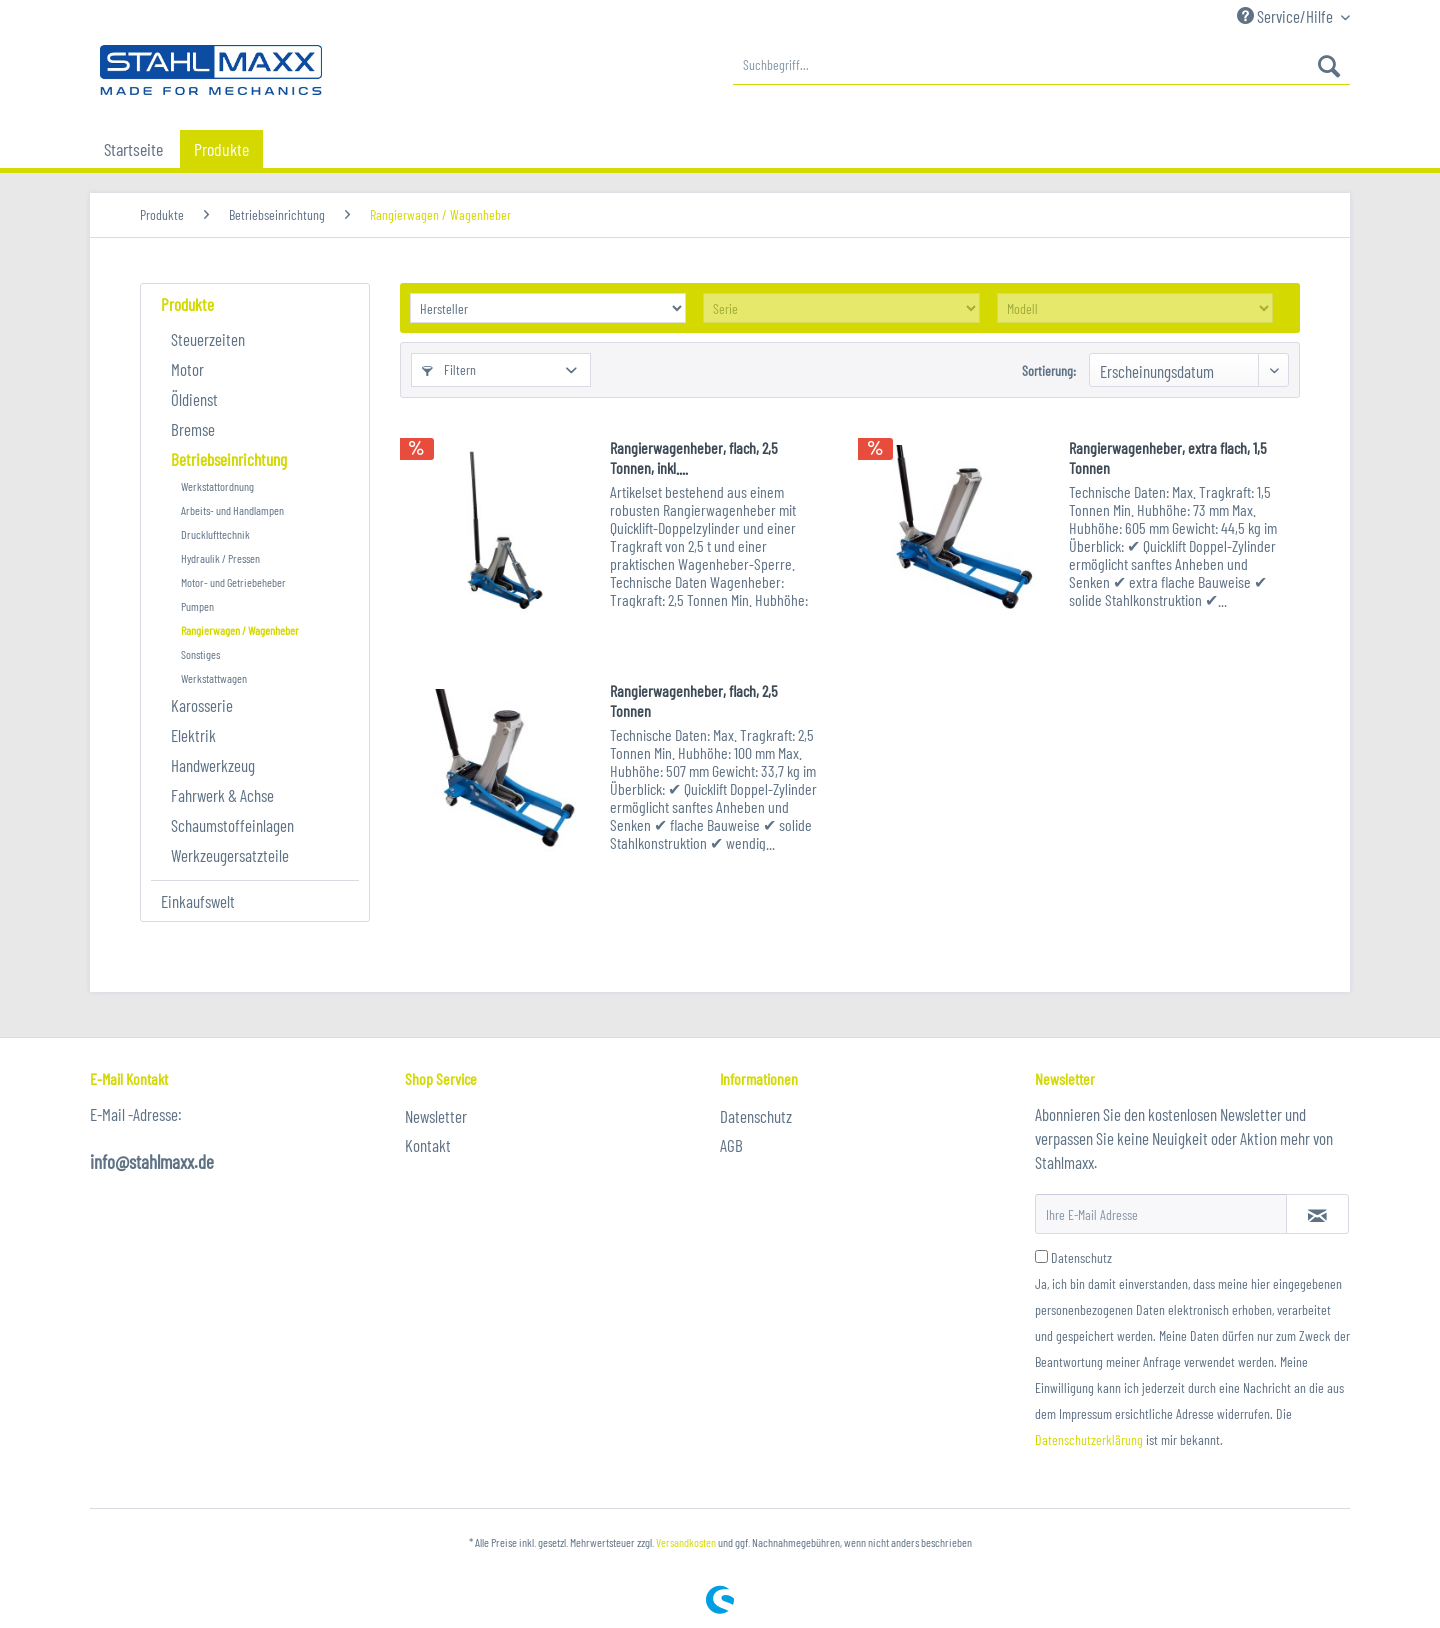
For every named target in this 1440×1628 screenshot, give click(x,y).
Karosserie (202, 705)
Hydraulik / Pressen (220, 558)
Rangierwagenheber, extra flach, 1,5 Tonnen (1168, 457)
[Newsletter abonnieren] (1317, 1214)
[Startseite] (133, 149)
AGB (731, 1145)
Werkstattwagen (214, 678)
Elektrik (193, 735)
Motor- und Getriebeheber (233, 582)
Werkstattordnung (217, 486)
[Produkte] (221, 149)
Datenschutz (756, 1116)
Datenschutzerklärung (1089, 1439)
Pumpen (197, 606)
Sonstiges (200, 654)
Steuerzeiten (208, 339)
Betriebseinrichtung (229, 459)
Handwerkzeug (213, 765)
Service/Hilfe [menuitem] (1286, 16)
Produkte (187, 304)
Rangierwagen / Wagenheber (240, 630)
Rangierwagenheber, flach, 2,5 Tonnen (694, 700)
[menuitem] (1041, 65)
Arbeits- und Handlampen (232, 510)
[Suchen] (1329, 65)
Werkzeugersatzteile (230, 855)
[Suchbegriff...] (1041, 65)
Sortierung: (1049, 370)
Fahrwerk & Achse (222, 795)
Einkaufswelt (198, 901)
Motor (187, 369)
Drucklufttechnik (215, 534)
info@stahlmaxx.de (152, 1161)
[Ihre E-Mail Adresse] (1161, 1214)
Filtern (449, 369)
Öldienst (194, 399)
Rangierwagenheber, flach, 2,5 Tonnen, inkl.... (694, 457)
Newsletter (436, 1116)
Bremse (193, 429)
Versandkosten (686, 1542)
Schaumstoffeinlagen (232, 825)
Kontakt (428, 1145)
